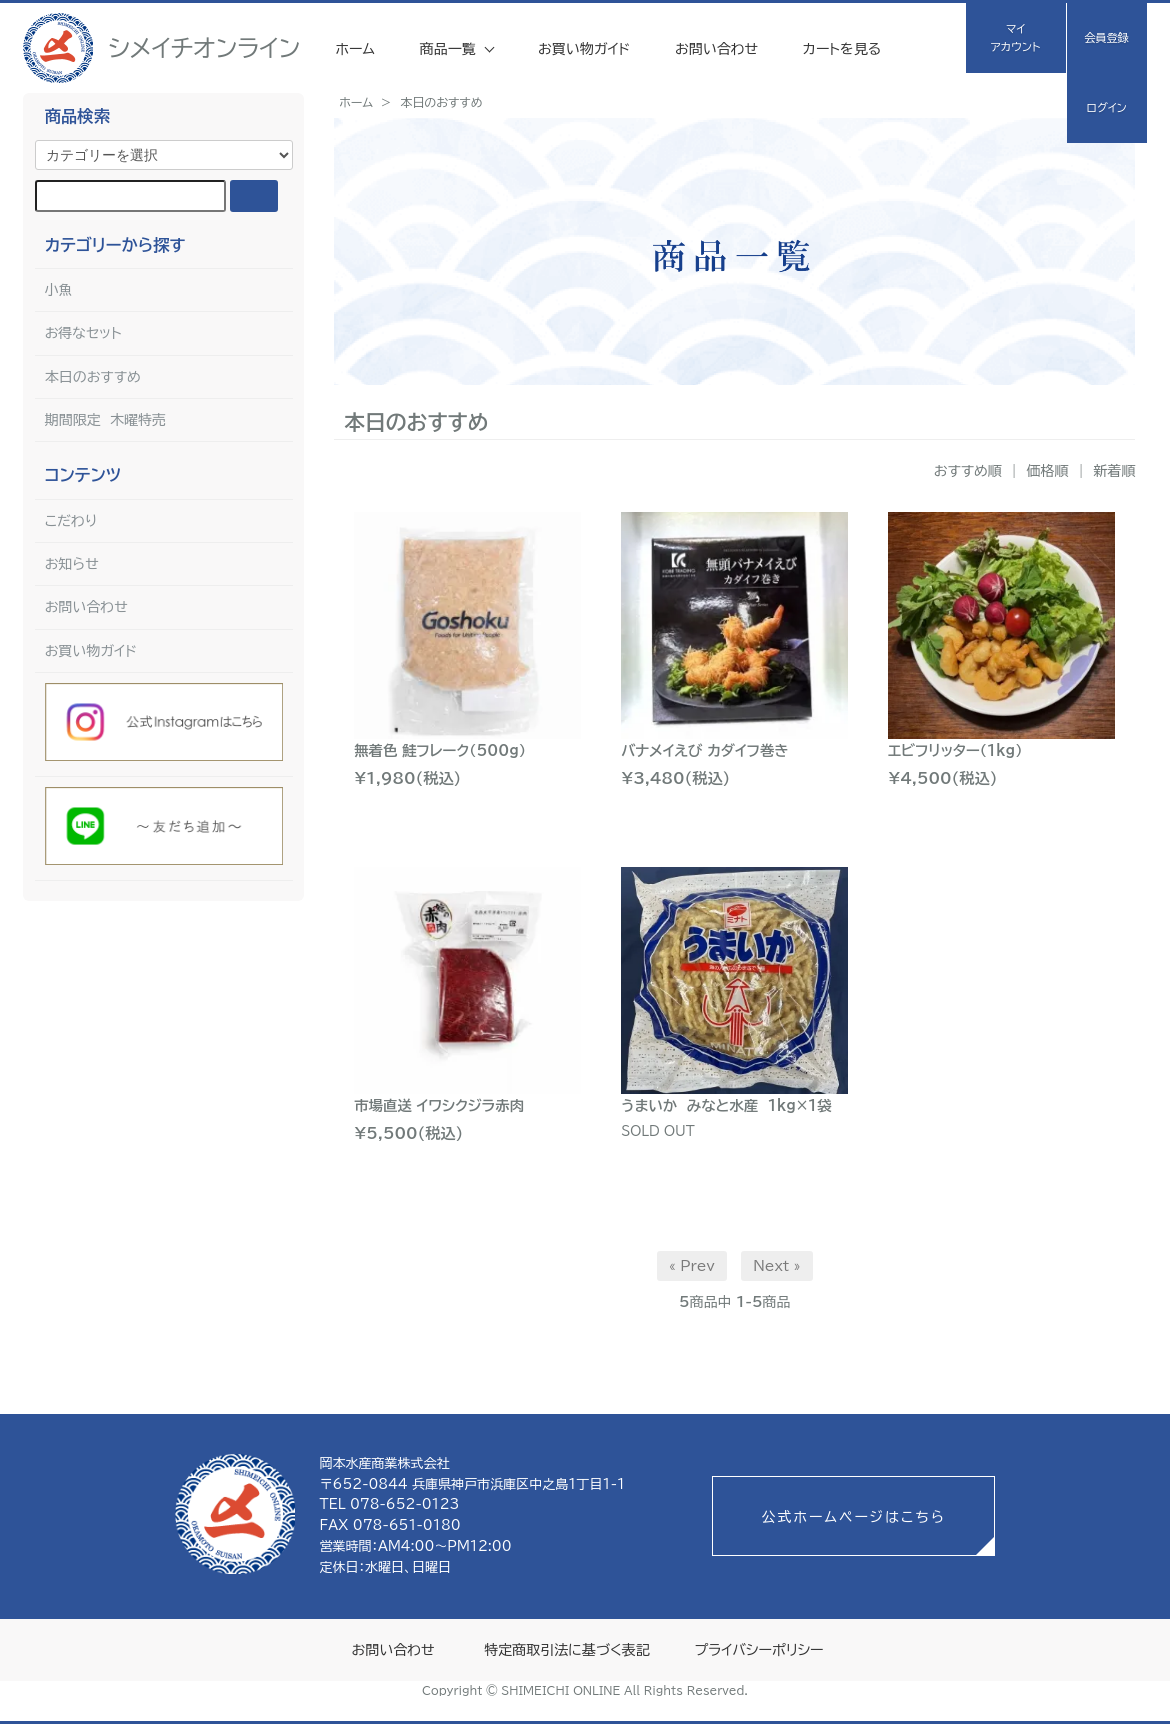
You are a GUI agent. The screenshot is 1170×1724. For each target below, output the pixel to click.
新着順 (1114, 471)
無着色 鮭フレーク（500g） (440, 750)
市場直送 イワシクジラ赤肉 (439, 1105)
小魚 (59, 290)
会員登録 (1106, 37)
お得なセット (83, 333)
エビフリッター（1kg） (955, 750)
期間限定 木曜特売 (105, 420)
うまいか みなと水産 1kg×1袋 (726, 1105)
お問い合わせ (716, 49)
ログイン (1106, 107)
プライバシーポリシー (758, 1650)
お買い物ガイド (584, 49)
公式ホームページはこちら (853, 1517)
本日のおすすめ (441, 102)
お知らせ (72, 564)
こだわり (71, 521)
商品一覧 (450, 49)
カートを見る (842, 49)
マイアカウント (1015, 37)
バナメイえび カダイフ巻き (704, 750)
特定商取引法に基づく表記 (566, 1650)
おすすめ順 (968, 471)
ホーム (354, 49)
